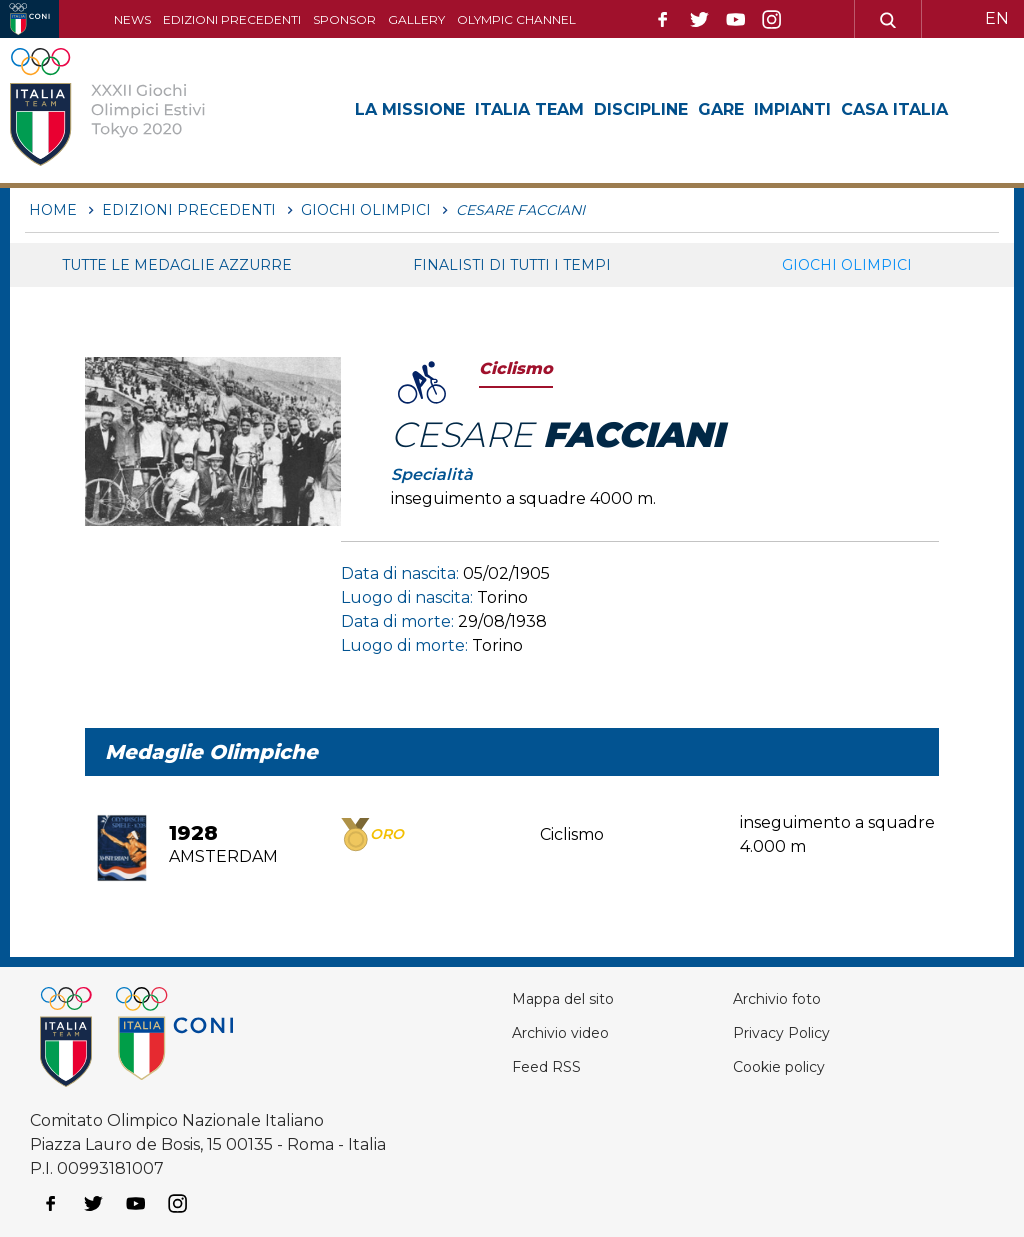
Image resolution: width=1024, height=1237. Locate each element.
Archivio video (567, 1032)
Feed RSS (550, 1066)
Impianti (792, 109)
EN (997, 18)
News (132, 19)
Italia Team (529, 109)
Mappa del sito (570, 998)
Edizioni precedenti (232, 19)
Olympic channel (516, 19)
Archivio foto (783, 998)
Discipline (641, 109)
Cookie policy (785, 1066)
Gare (721, 109)
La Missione (410, 109)
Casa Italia (894, 109)
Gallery (416, 19)
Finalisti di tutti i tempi (512, 265)
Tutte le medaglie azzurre (177, 265)
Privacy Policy (788, 1032)
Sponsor (344, 19)
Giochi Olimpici (847, 265)
